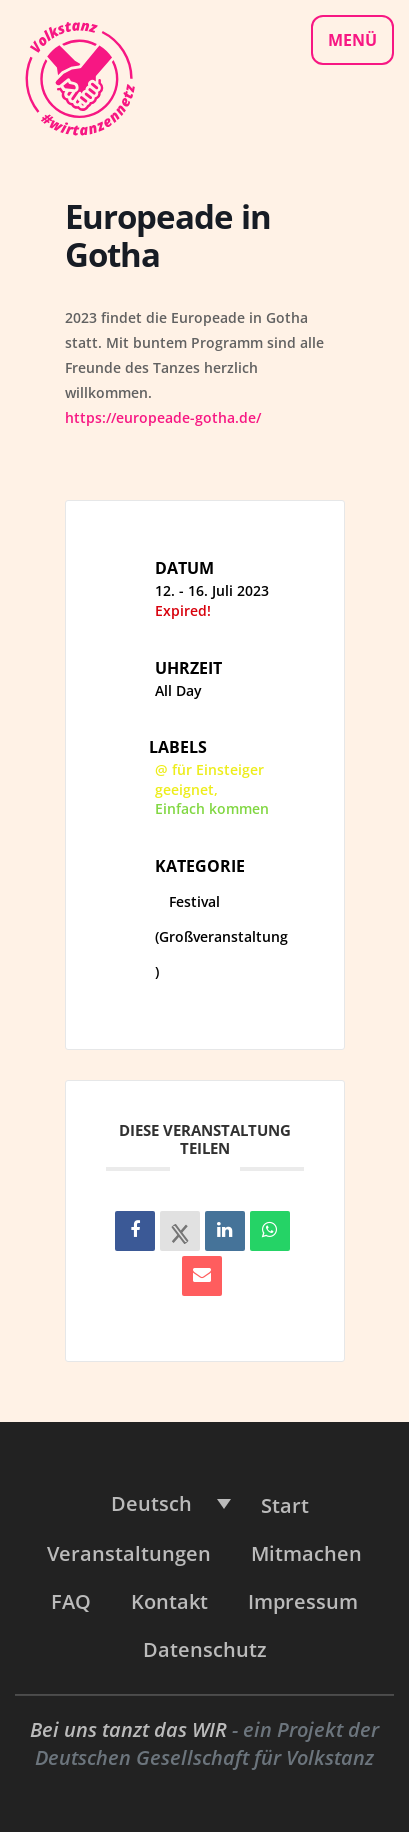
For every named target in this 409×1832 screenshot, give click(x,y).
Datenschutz (205, 1649)
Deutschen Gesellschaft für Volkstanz (204, 1757)
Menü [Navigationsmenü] (352, 40)
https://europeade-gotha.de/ (165, 417)
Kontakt (169, 1601)
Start (285, 1505)
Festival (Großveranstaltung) (221, 936)
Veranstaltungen (129, 1553)
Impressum (303, 1601)
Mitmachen (306, 1553)
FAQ (71, 1601)
